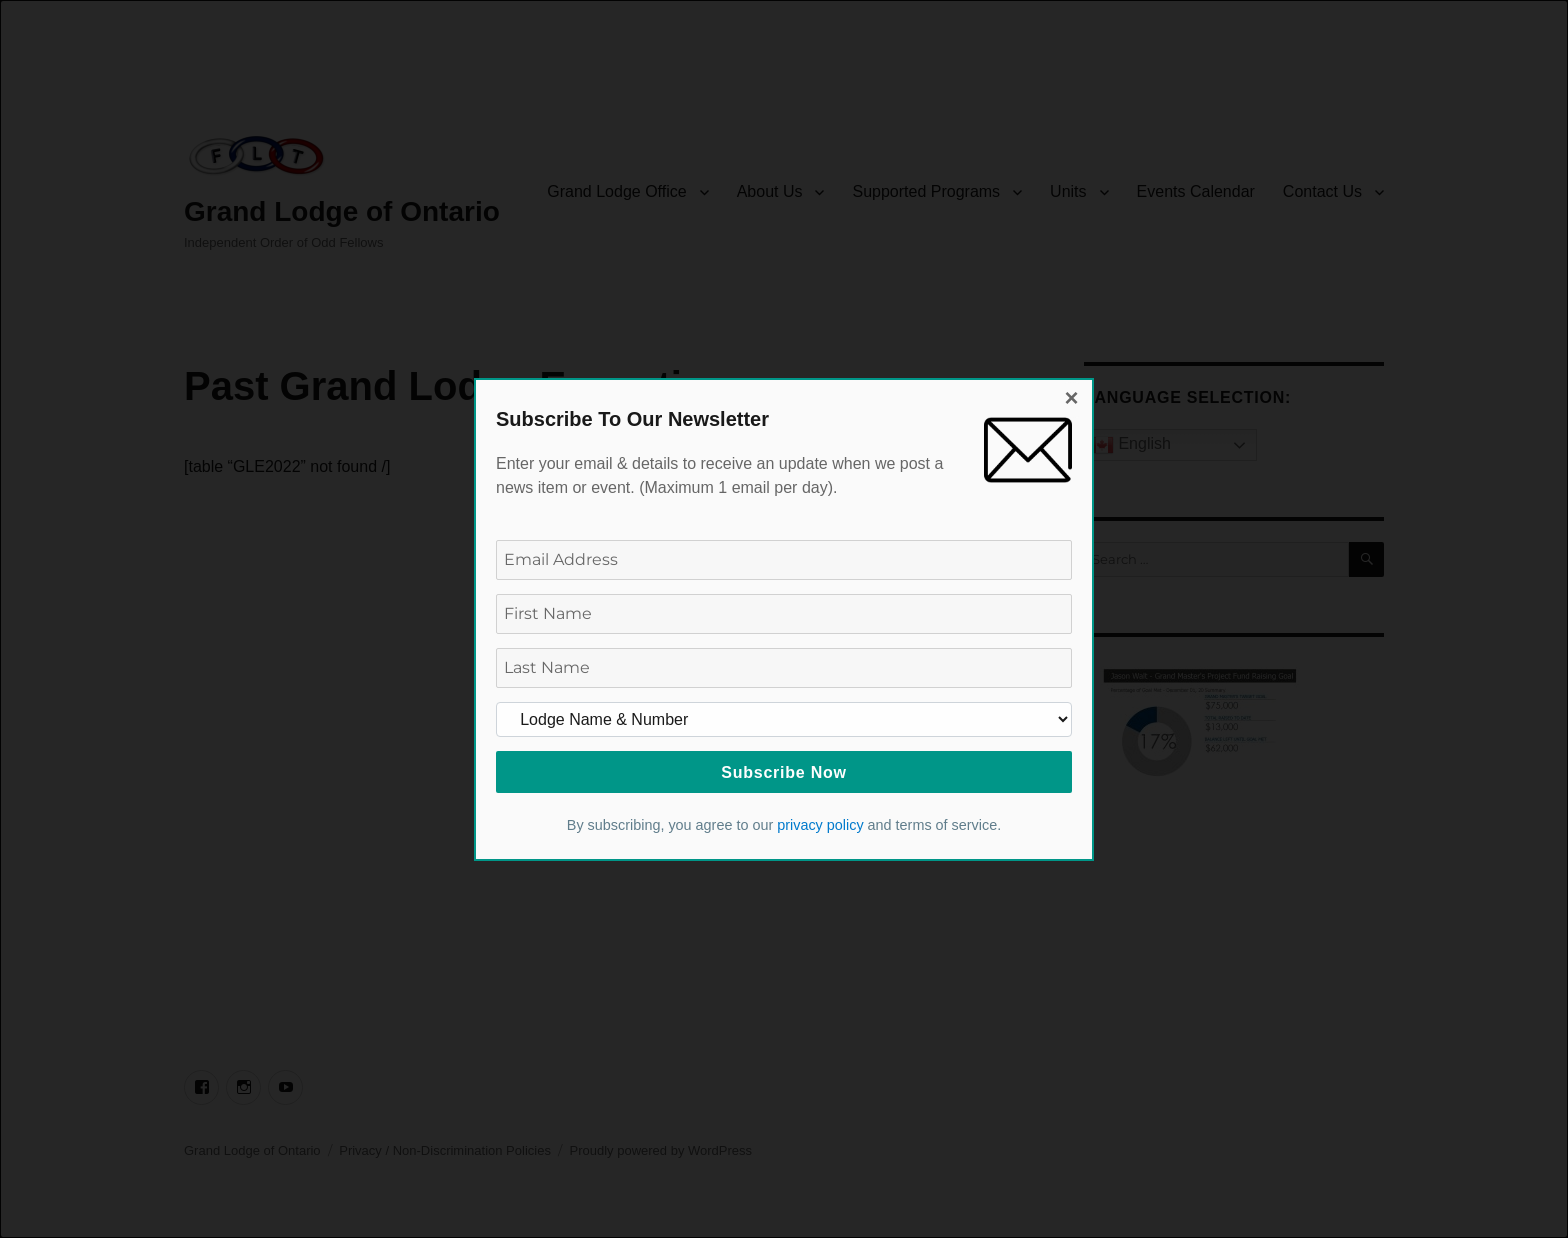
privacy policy (820, 825)
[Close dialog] (1072, 400)
